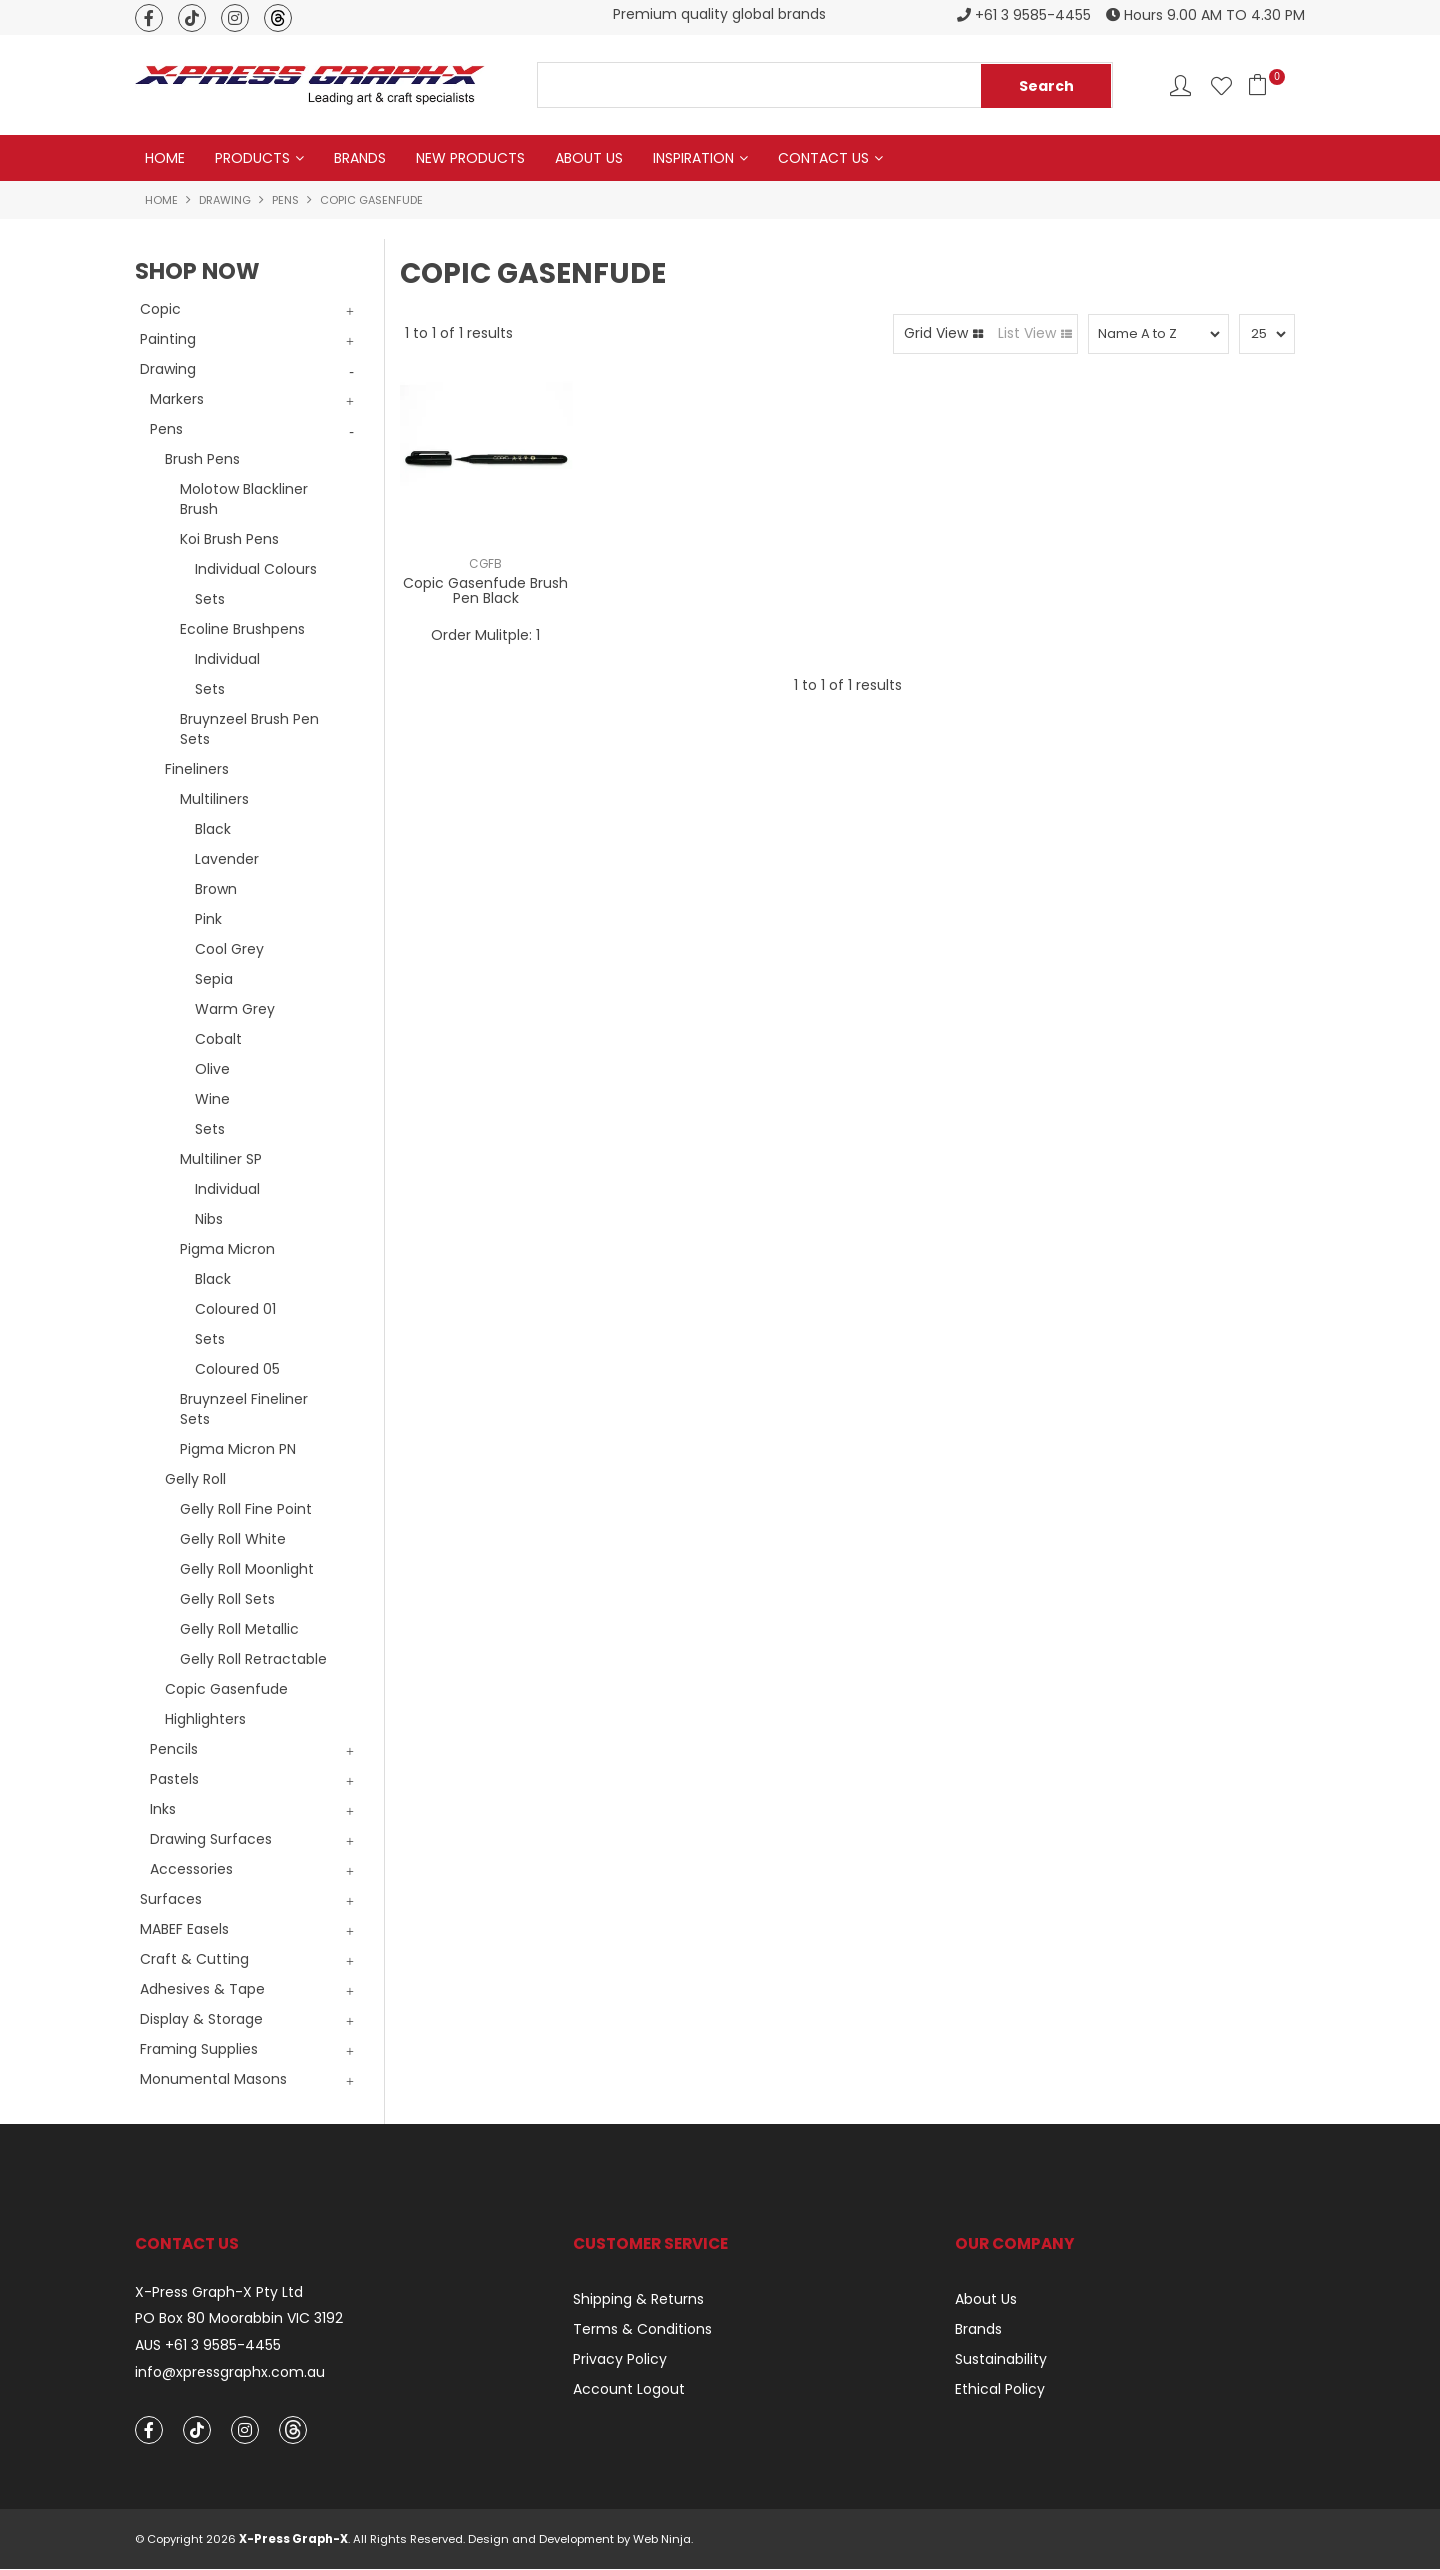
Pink (208, 919)
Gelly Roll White (233, 1539)
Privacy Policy (620, 2359)
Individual (227, 659)
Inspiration (693, 158)
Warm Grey (235, 1009)
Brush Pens (202, 459)
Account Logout (629, 2389)
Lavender (227, 859)
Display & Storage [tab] (201, 2019)
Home (165, 158)
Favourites (1221, 85)
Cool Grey (229, 949)
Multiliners (214, 799)
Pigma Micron (227, 1249)
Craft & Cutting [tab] (194, 1959)
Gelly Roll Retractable (253, 1659)
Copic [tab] (160, 309)
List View (1027, 334)
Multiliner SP (221, 1159)
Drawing (225, 200)
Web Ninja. (663, 2540)
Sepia (214, 979)
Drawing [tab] (168, 369)
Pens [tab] (166, 429)
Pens (285, 200)
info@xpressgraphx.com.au (230, 2373)
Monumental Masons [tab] (213, 2079)
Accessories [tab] (191, 1869)
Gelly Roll (195, 1479)
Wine (212, 1099)
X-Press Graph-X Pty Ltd (219, 2292)
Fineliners (197, 769)
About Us (589, 158)
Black (213, 829)
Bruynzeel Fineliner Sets (244, 1409)
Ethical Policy (1000, 2389)
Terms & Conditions (642, 2329)
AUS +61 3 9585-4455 (208, 2346)
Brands (360, 158)
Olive (212, 1069)
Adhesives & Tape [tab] (202, 1989)
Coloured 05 (237, 1369)
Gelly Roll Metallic (239, 1629)
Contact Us (823, 158)
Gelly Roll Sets (227, 1599)
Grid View (936, 334)
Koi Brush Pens (229, 539)
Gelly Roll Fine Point (246, 1509)
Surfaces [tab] (171, 1899)
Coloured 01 (235, 1309)
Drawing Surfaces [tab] (211, 1839)
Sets (210, 599)
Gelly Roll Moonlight (247, 1569)
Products (252, 158)
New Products (470, 158)
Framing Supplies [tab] (199, 2049)
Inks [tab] (163, 1809)
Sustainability (1001, 2359)
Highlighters (205, 1719)
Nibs (209, 1219)
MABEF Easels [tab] (184, 1929)
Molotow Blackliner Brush (244, 499)
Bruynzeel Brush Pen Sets (249, 729)
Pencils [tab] (174, 1749)
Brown (216, 889)
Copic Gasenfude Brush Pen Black (485, 591)
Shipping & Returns (638, 2299)
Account (1180, 85)
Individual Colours (256, 569)
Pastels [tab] (174, 1779)
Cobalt (218, 1039)
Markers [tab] (177, 399)
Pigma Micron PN (238, 1449)
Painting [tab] (168, 339)
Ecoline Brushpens (242, 629)
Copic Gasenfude (226, 1689)
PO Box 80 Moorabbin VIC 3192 (239, 2319)
